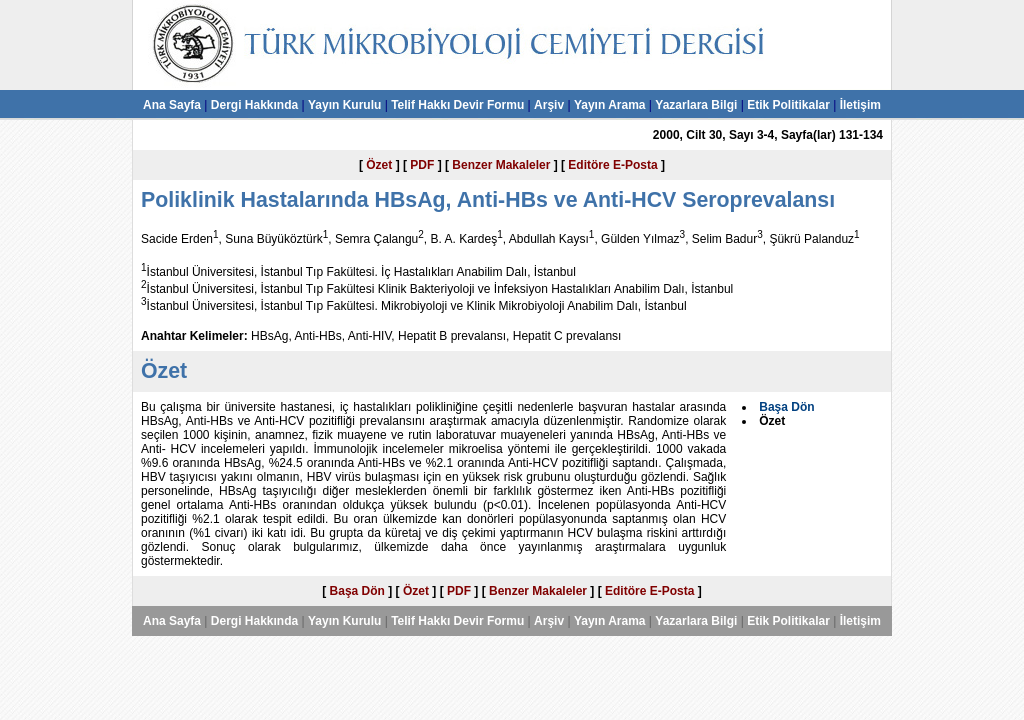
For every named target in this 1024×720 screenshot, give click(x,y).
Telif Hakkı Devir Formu (457, 105)
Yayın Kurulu (344, 105)
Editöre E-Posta (612, 165)
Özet (379, 165)
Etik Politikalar (788, 105)
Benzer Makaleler (501, 165)
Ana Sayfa (172, 105)
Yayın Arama (610, 105)
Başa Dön (357, 591)
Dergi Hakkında (254, 105)
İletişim (860, 105)
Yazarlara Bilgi (696, 105)
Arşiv (549, 105)
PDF (422, 165)
